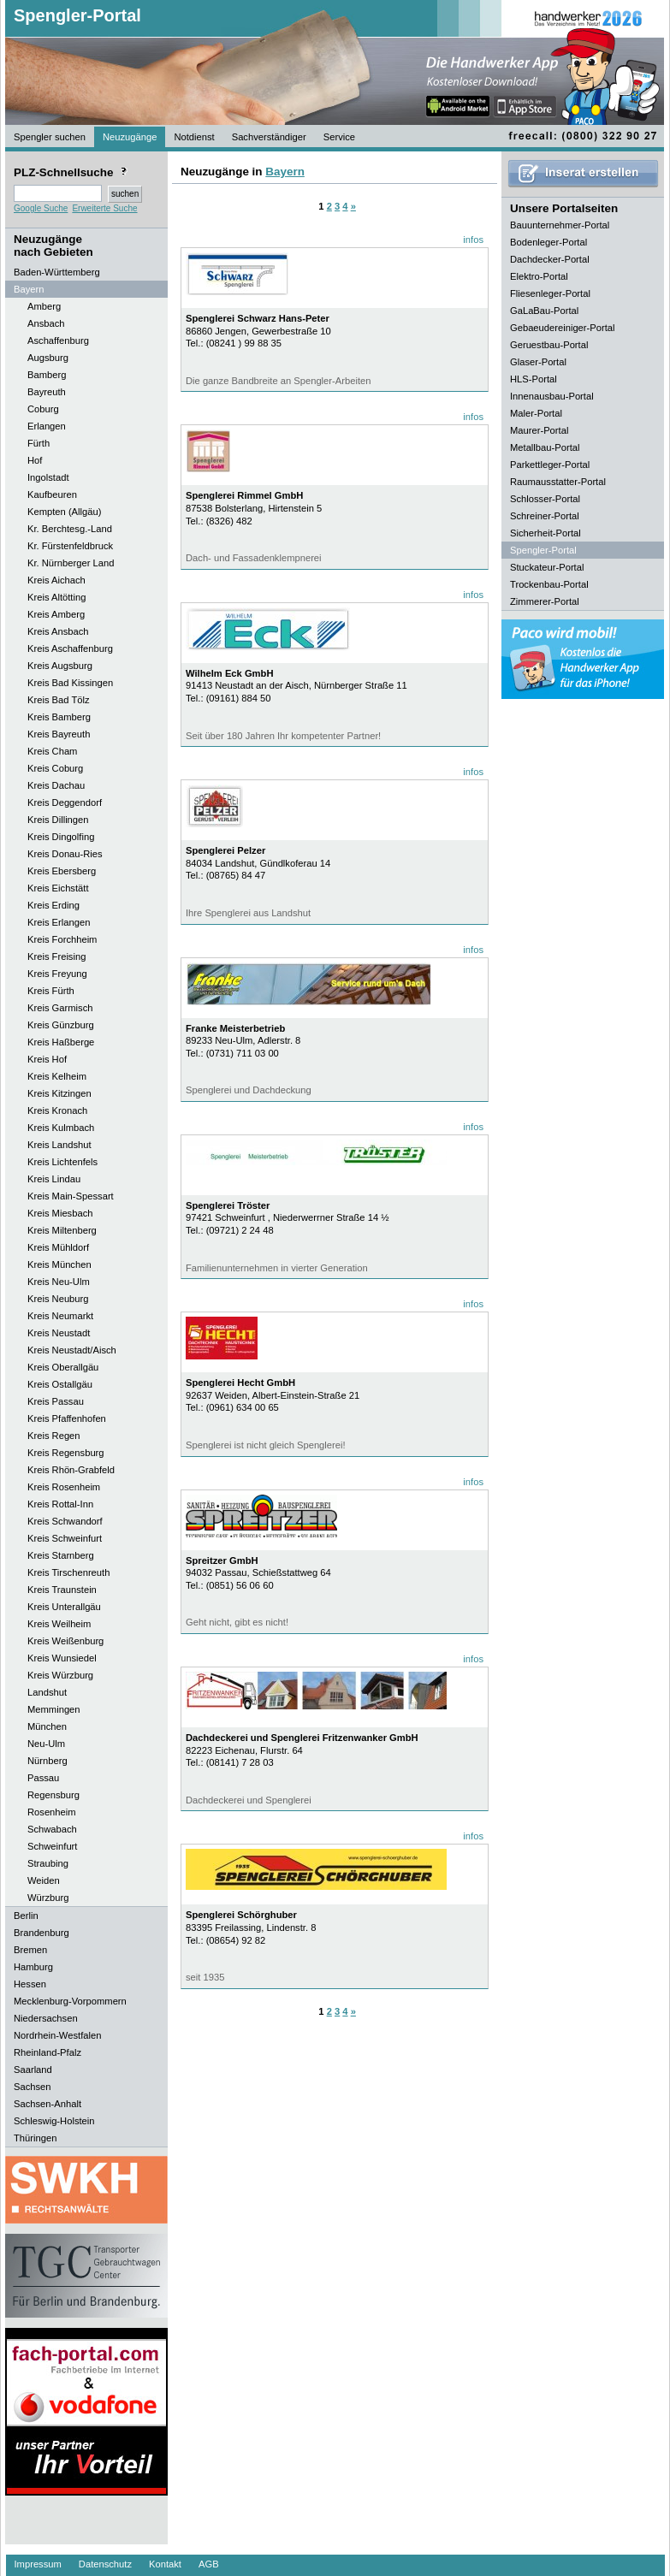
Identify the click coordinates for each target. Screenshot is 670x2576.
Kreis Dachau (56, 785)
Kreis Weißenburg (65, 1641)
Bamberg (46, 375)
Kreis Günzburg (60, 1025)
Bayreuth (46, 392)
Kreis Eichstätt (58, 888)
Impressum (38, 2564)
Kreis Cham (52, 751)
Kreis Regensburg (65, 1453)
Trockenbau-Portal (549, 584)
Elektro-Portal (539, 276)
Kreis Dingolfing (60, 837)
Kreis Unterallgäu (64, 1607)
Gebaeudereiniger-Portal (562, 328)
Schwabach (52, 1829)
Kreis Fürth (50, 991)
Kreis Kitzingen (59, 1093)
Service (339, 137)
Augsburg (47, 357)
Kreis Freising (56, 956)
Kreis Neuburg (58, 1299)
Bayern (285, 171)
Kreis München (59, 1264)
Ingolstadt (48, 477)
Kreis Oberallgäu (62, 1367)
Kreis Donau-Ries (65, 854)
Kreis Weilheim (59, 1624)
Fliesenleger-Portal (550, 293)
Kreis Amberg (56, 614)
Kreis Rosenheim (63, 1487)
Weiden (43, 1880)
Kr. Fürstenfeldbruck (70, 546)
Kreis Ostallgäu (59, 1384)
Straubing (47, 1863)
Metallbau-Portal (544, 447)
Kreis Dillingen (58, 819)
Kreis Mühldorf (58, 1247)
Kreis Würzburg (60, 1675)
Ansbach (46, 323)
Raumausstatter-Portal (558, 482)
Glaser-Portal (538, 362)
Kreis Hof (47, 1059)
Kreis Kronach (57, 1110)
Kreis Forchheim (62, 939)
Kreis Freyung (57, 973)
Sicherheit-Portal (545, 533)
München (47, 1726)
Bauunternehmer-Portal (559, 225)
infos (473, 239)
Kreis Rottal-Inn (60, 1504)
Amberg (44, 306)
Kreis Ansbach (58, 631)
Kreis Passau (55, 1401)
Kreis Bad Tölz (58, 700)
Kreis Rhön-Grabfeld (71, 1470)
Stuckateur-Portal (547, 567)
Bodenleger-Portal (548, 242)
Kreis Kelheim (56, 1076)
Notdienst (194, 137)
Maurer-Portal (539, 430)
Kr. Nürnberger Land (70, 563)
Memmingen (53, 1709)
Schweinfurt (52, 1846)
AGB (209, 2564)
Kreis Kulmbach (60, 1127)
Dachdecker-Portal (550, 259)
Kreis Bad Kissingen (70, 683)
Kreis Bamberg (59, 717)
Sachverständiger (269, 137)
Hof (34, 460)
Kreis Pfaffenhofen (66, 1418)
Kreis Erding (53, 905)
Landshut (47, 1692)
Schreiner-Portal (544, 516)
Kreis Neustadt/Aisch (71, 1350)
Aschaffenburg (58, 340)
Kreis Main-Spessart (70, 1196)
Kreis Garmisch (59, 1008)
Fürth (38, 443)
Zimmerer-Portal (544, 601)
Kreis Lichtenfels (62, 1162)
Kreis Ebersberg (61, 871)
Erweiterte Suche (104, 208)
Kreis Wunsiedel (62, 1658)
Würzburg (48, 1897)
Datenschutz (105, 2564)
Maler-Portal (536, 413)
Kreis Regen (53, 1435)
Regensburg (53, 1795)
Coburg (43, 409)
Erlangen (46, 426)
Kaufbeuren (52, 494)
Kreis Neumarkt (60, 1316)
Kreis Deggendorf (64, 802)
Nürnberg (47, 1761)
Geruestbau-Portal (549, 345)
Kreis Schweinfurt (64, 1538)
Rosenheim (51, 1812)
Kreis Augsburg (59, 665)
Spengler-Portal (77, 15)
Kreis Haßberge (60, 1042)
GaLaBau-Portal (544, 310)
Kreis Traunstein (62, 1589)
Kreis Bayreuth (58, 734)
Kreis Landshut (59, 1145)
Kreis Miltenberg (62, 1230)
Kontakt (165, 2564)
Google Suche (41, 208)
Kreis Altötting (56, 597)
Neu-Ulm (46, 1743)
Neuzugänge (130, 137)
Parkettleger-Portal (550, 464)
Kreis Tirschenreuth (68, 1572)
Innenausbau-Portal (552, 396)
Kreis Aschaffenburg (70, 648)
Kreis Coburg (55, 768)
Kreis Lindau (53, 1179)
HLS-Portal (533, 379)
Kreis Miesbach (59, 1213)
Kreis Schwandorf (65, 1521)
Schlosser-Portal (545, 499)
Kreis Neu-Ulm (58, 1281)
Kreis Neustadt (58, 1333)
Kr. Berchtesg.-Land (69, 529)
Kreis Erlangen (58, 922)
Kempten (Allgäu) (64, 511)
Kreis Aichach (56, 580)
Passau (43, 1778)
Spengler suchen (50, 137)
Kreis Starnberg (60, 1555)
